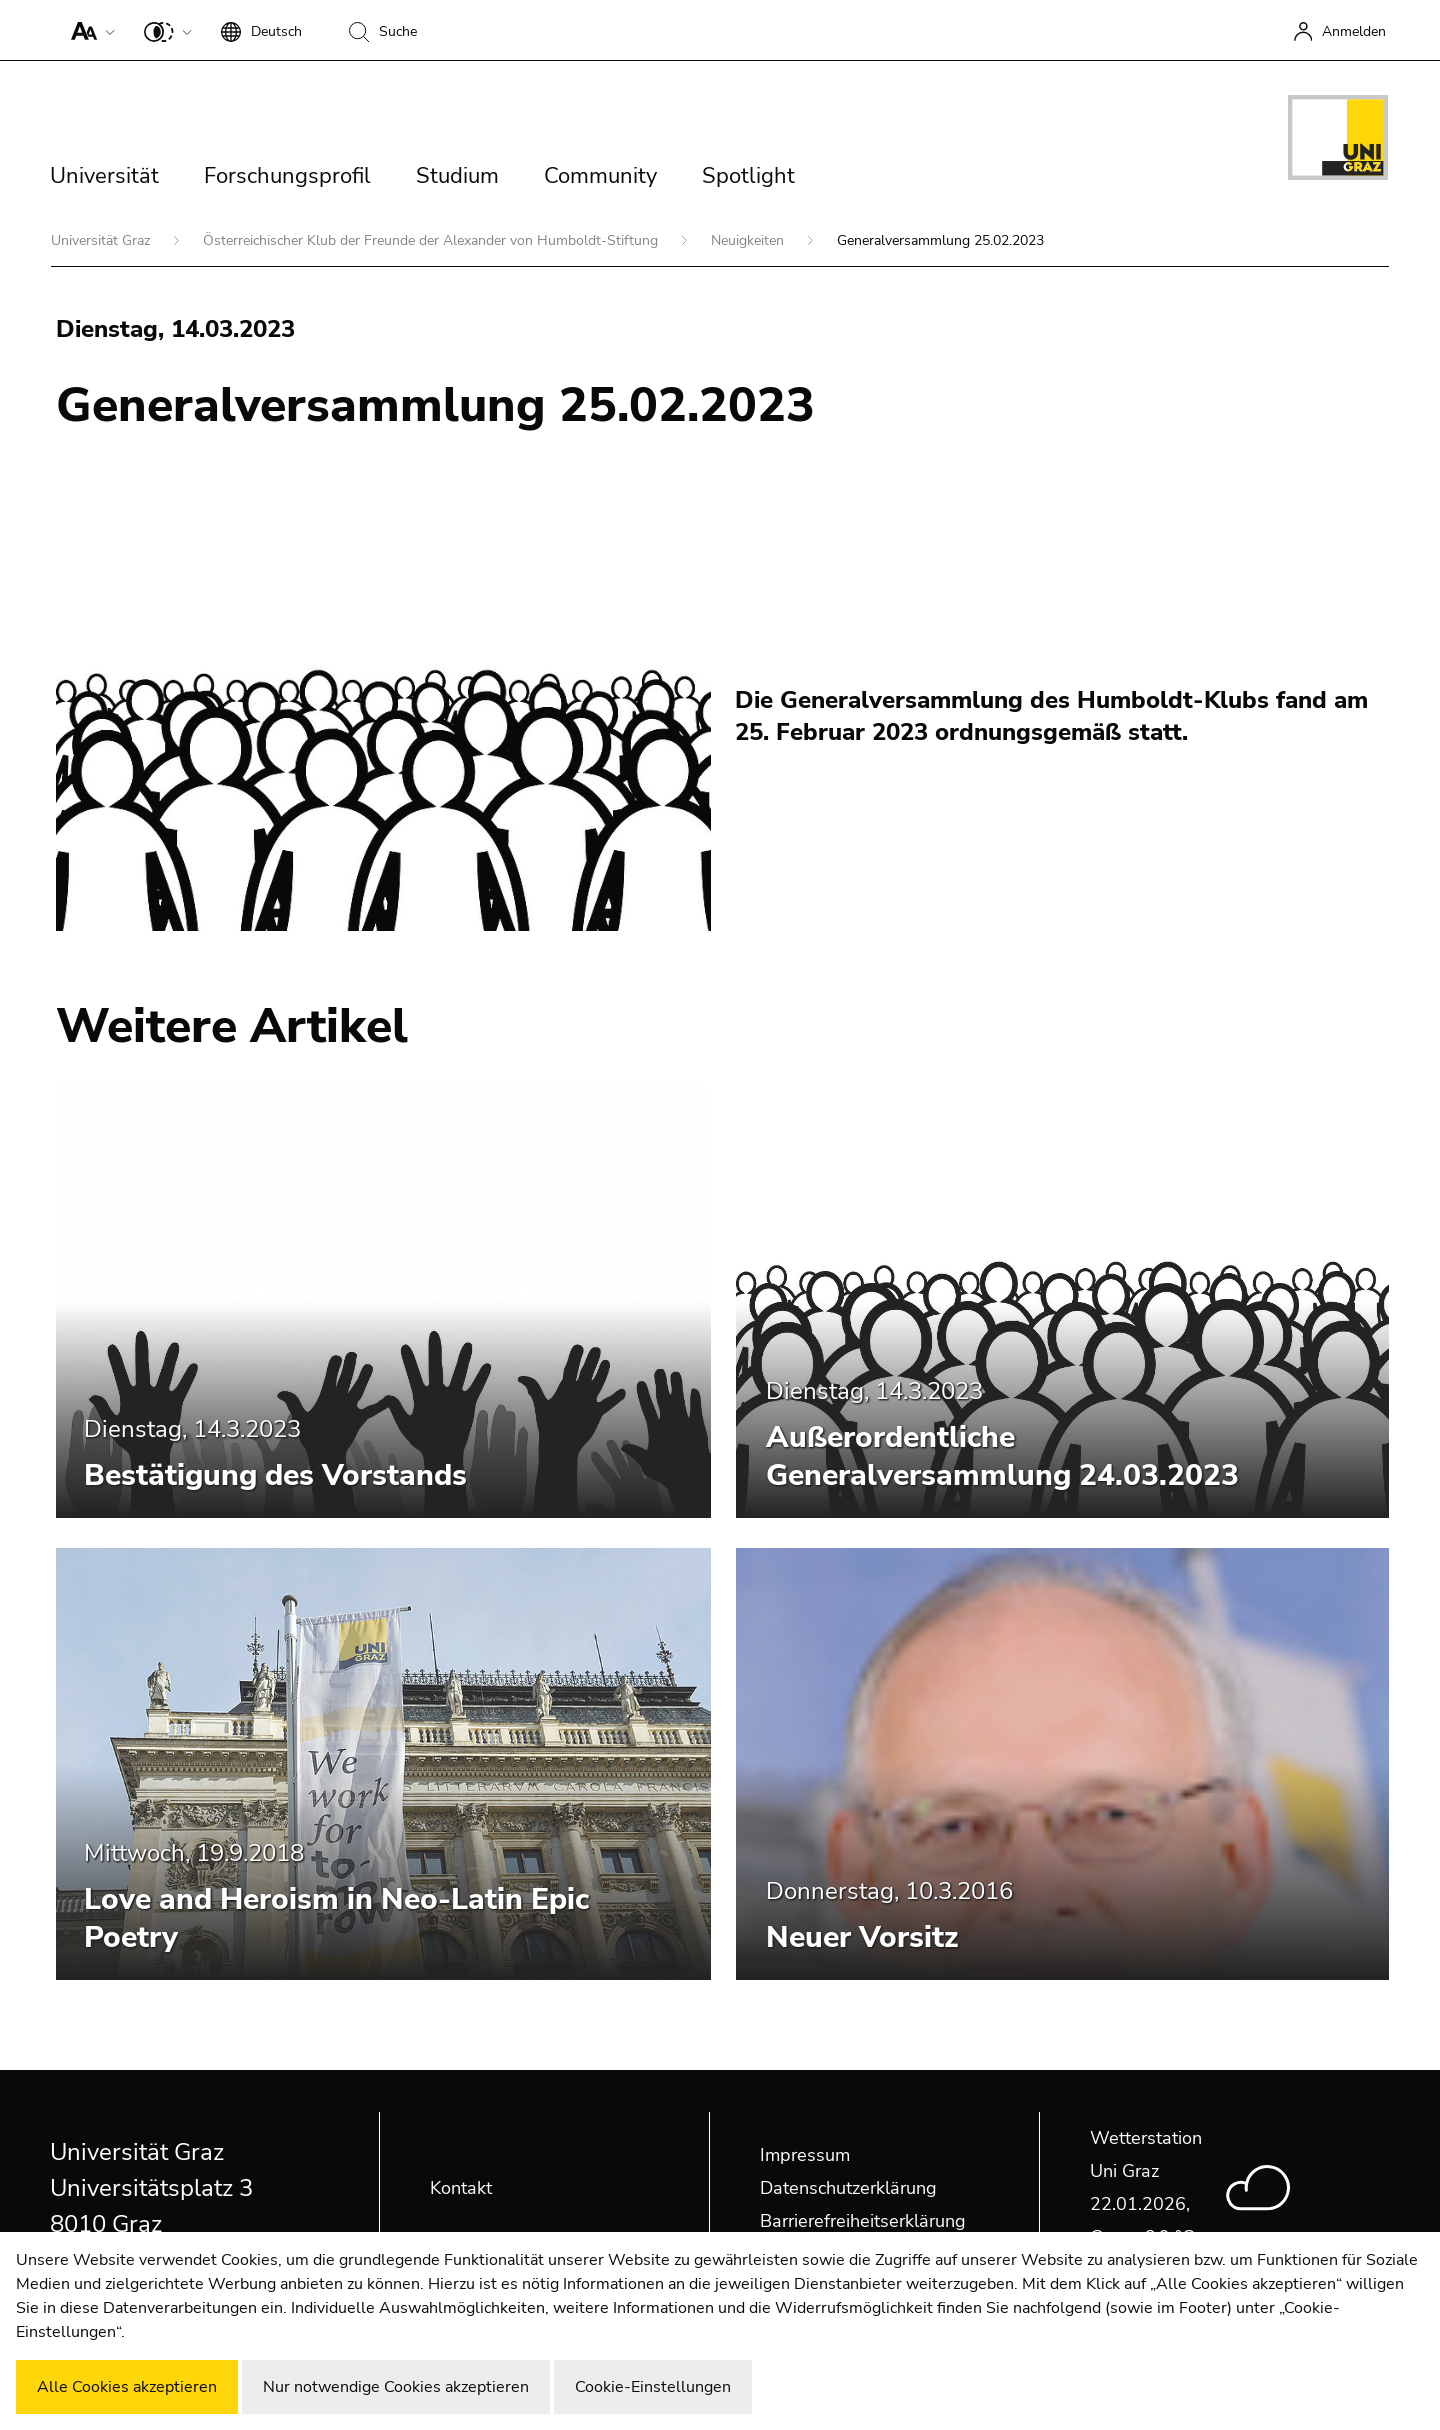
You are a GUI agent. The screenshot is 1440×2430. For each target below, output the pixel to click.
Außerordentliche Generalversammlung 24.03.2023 (1002, 1456)
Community (600, 176)
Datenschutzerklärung (848, 2188)
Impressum (805, 2155)
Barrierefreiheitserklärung (863, 2221)
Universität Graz (102, 240)
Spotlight (748, 176)
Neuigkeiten (749, 240)
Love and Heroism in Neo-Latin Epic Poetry (336, 1918)
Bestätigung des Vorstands (275, 1475)
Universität (104, 176)
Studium (457, 176)
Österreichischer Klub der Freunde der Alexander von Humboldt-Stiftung (432, 240)
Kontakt (461, 2188)
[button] (88, 30)
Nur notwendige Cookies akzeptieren (396, 2387)
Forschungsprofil (287, 176)
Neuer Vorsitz (862, 1937)
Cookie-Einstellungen (653, 2387)
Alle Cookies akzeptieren (127, 2387)
